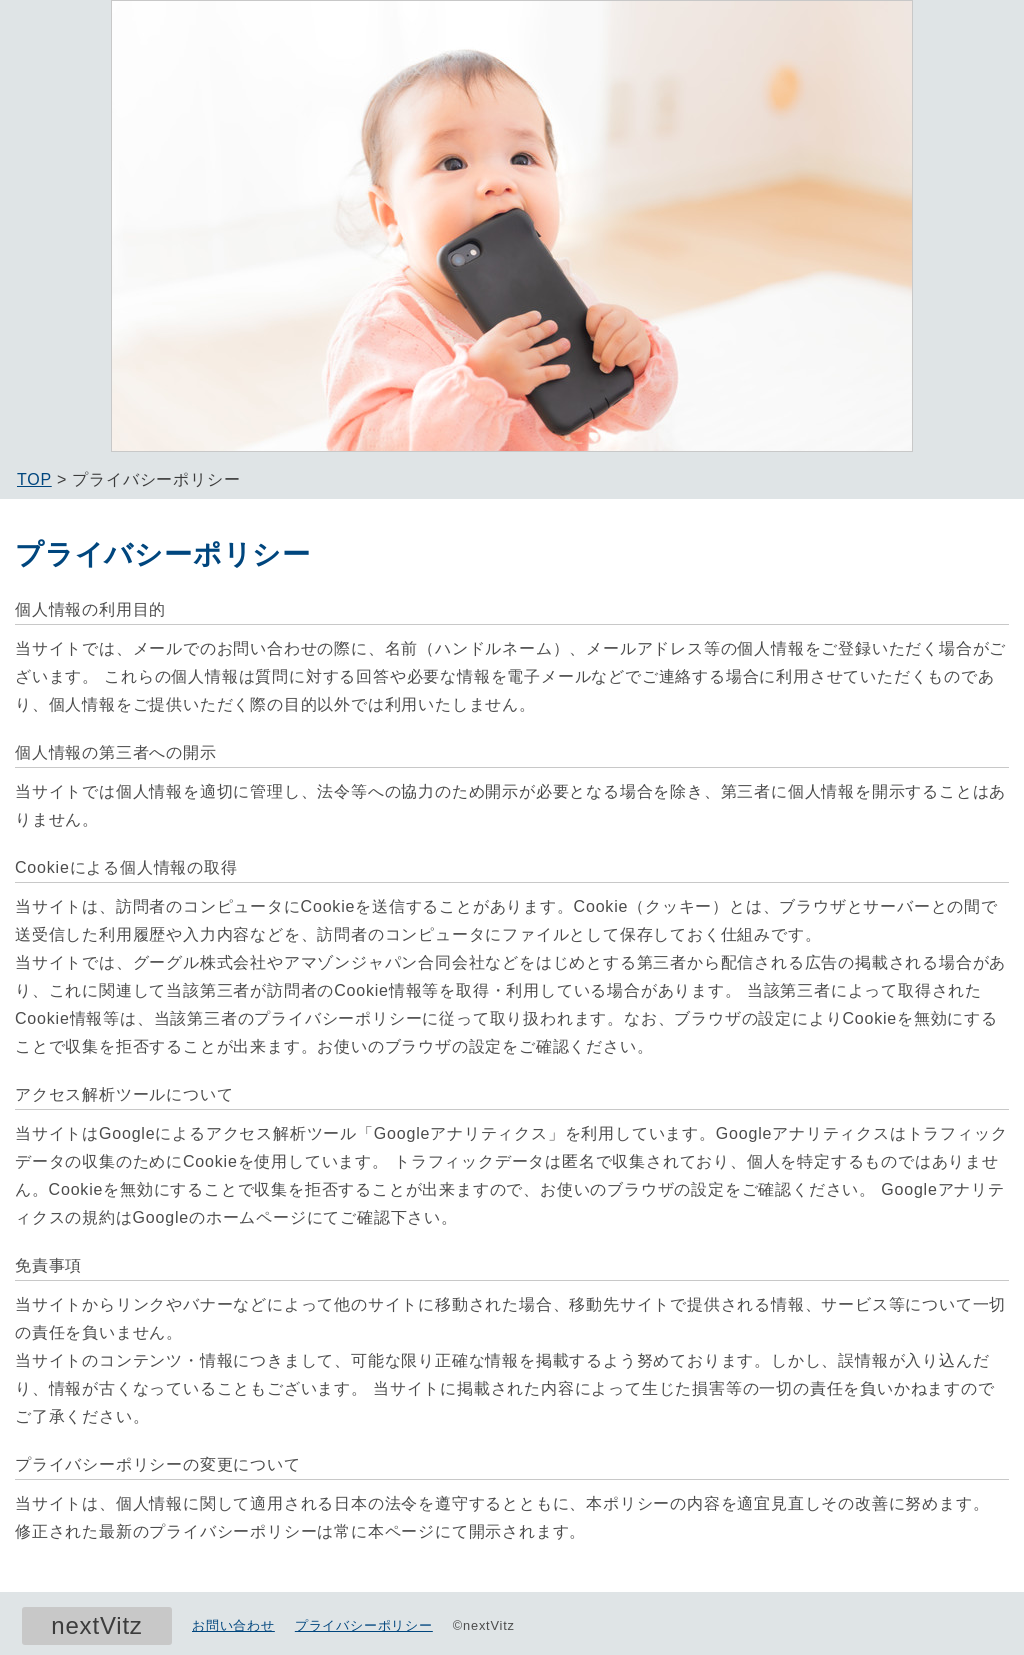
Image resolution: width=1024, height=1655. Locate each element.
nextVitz (96, 1625)
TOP (34, 479)
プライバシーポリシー (364, 1625)
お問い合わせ (233, 1625)
